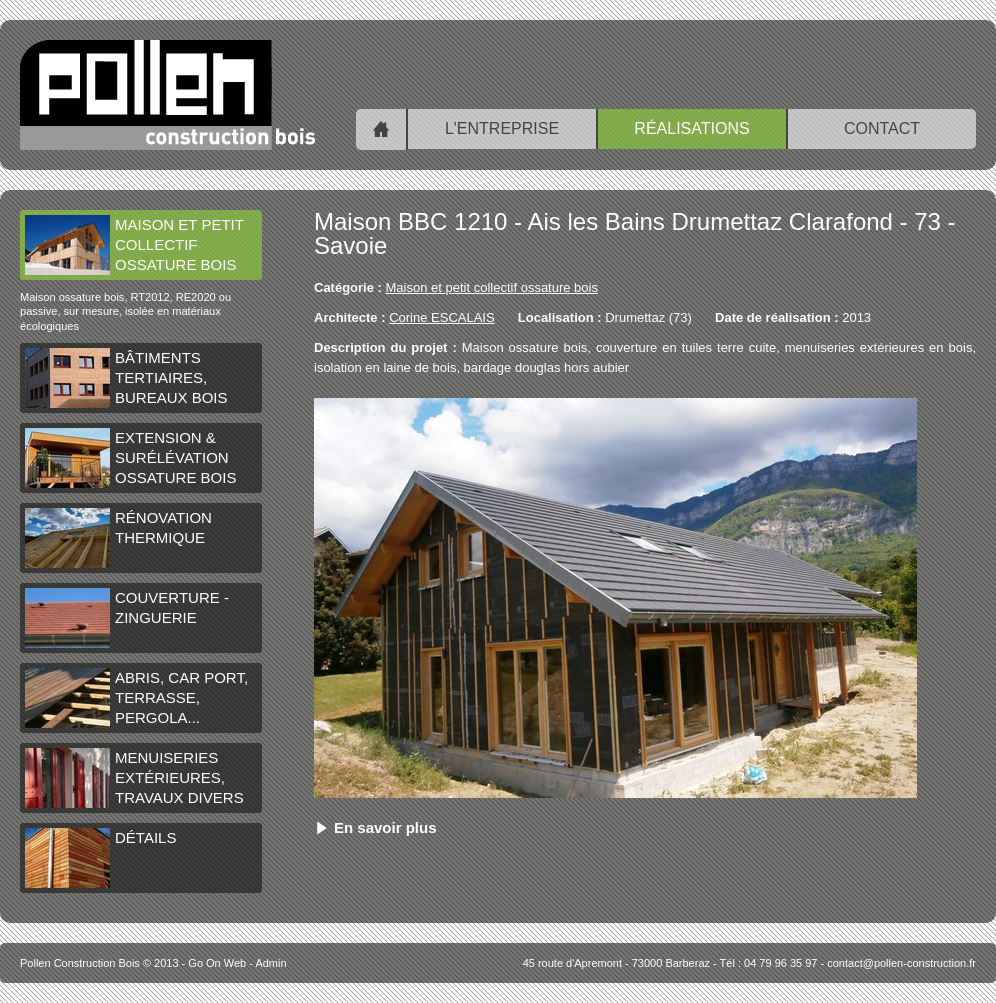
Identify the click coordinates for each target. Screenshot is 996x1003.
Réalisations (691, 128)
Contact (882, 128)
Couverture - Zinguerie (127, 618)
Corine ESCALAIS (442, 317)
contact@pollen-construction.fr (901, 963)
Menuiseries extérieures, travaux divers (134, 778)
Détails (100, 858)
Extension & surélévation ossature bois (130, 458)
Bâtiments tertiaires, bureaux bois (126, 378)
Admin (270, 963)
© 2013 (99, 963)
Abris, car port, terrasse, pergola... (136, 698)
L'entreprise (502, 128)
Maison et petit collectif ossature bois (134, 245)
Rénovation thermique (118, 538)
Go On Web (217, 963)
